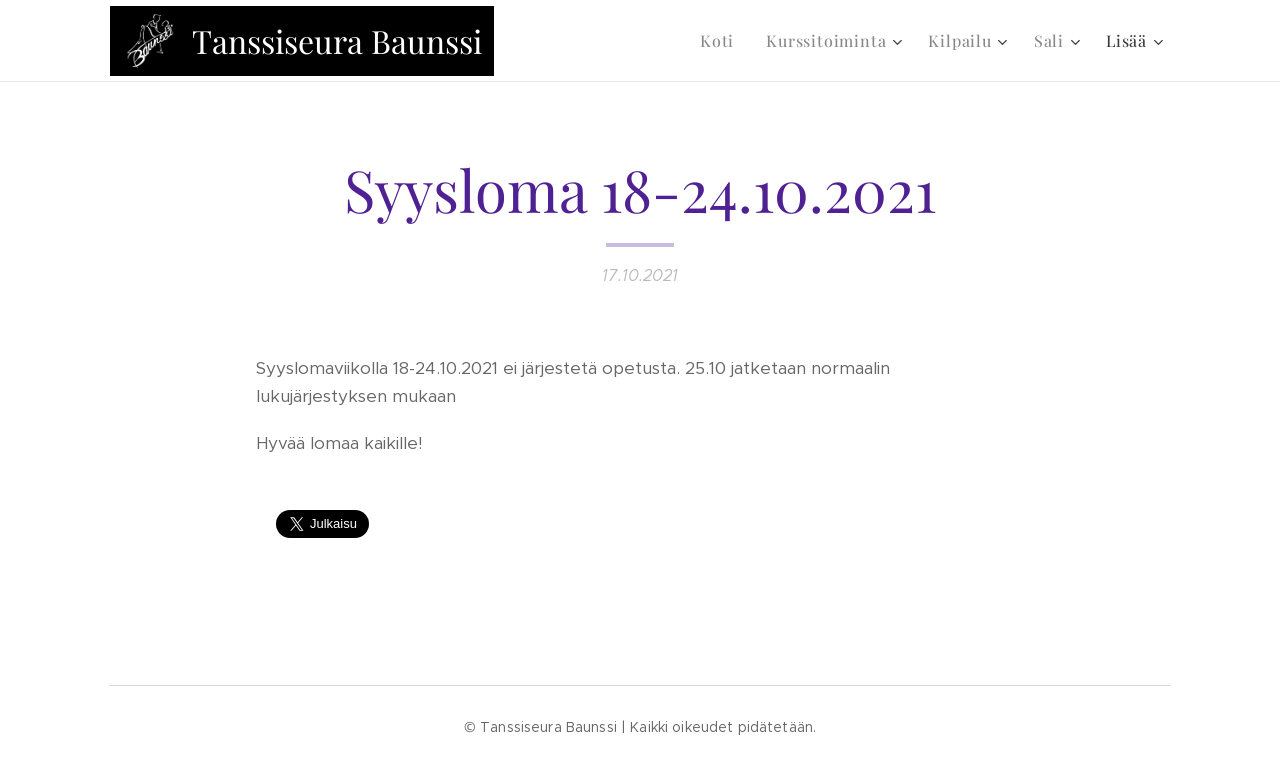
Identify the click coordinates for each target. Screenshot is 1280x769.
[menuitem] (722, 41)
